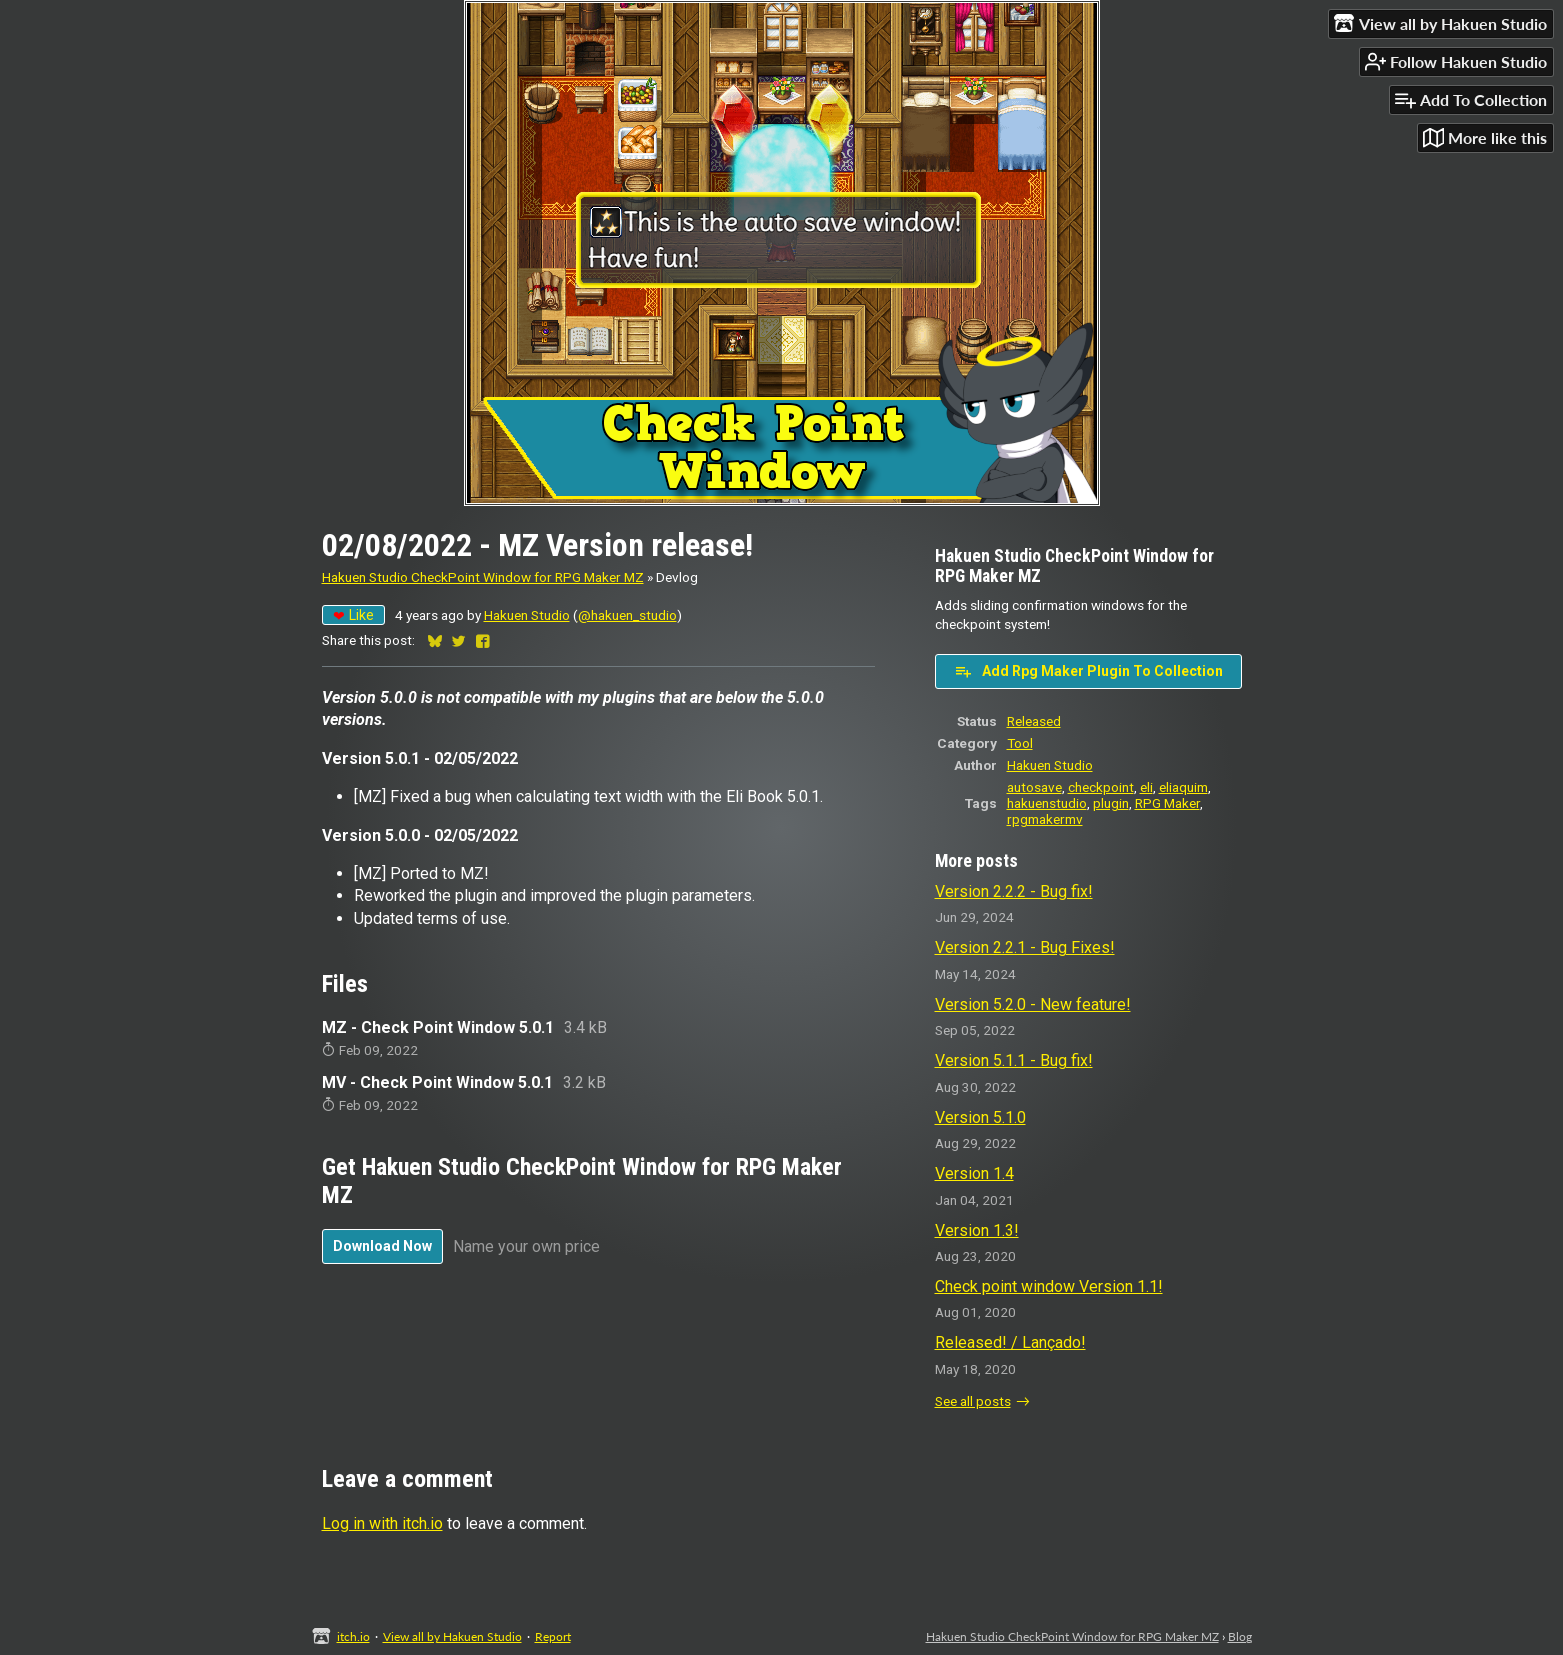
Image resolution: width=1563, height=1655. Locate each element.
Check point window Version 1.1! (1049, 1286)
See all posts (973, 1401)
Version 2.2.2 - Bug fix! (1014, 891)
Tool (1020, 743)
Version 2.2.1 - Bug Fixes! (1025, 947)
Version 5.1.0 (980, 1117)
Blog (1240, 1636)
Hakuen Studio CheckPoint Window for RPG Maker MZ (483, 577)
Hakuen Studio (527, 615)
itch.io (353, 1636)
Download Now (382, 1246)
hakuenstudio (1047, 803)
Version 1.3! (977, 1230)
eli (1146, 787)
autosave (1034, 787)
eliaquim (1183, 787)
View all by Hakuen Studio (452, 1636)
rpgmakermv (1045, 819)
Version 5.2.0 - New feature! (1033, 1004)
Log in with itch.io (382, 1523)
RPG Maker (1167, 803)
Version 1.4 (974, 1173)
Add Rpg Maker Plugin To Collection (1088, 671)
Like (353, 615)
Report (553, 1636)
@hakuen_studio (627, 615)
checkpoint (1101, 787)
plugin (1111, 803)
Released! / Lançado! (1010, 1342)
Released (1034, 721)
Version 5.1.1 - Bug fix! (1014, 1060)
